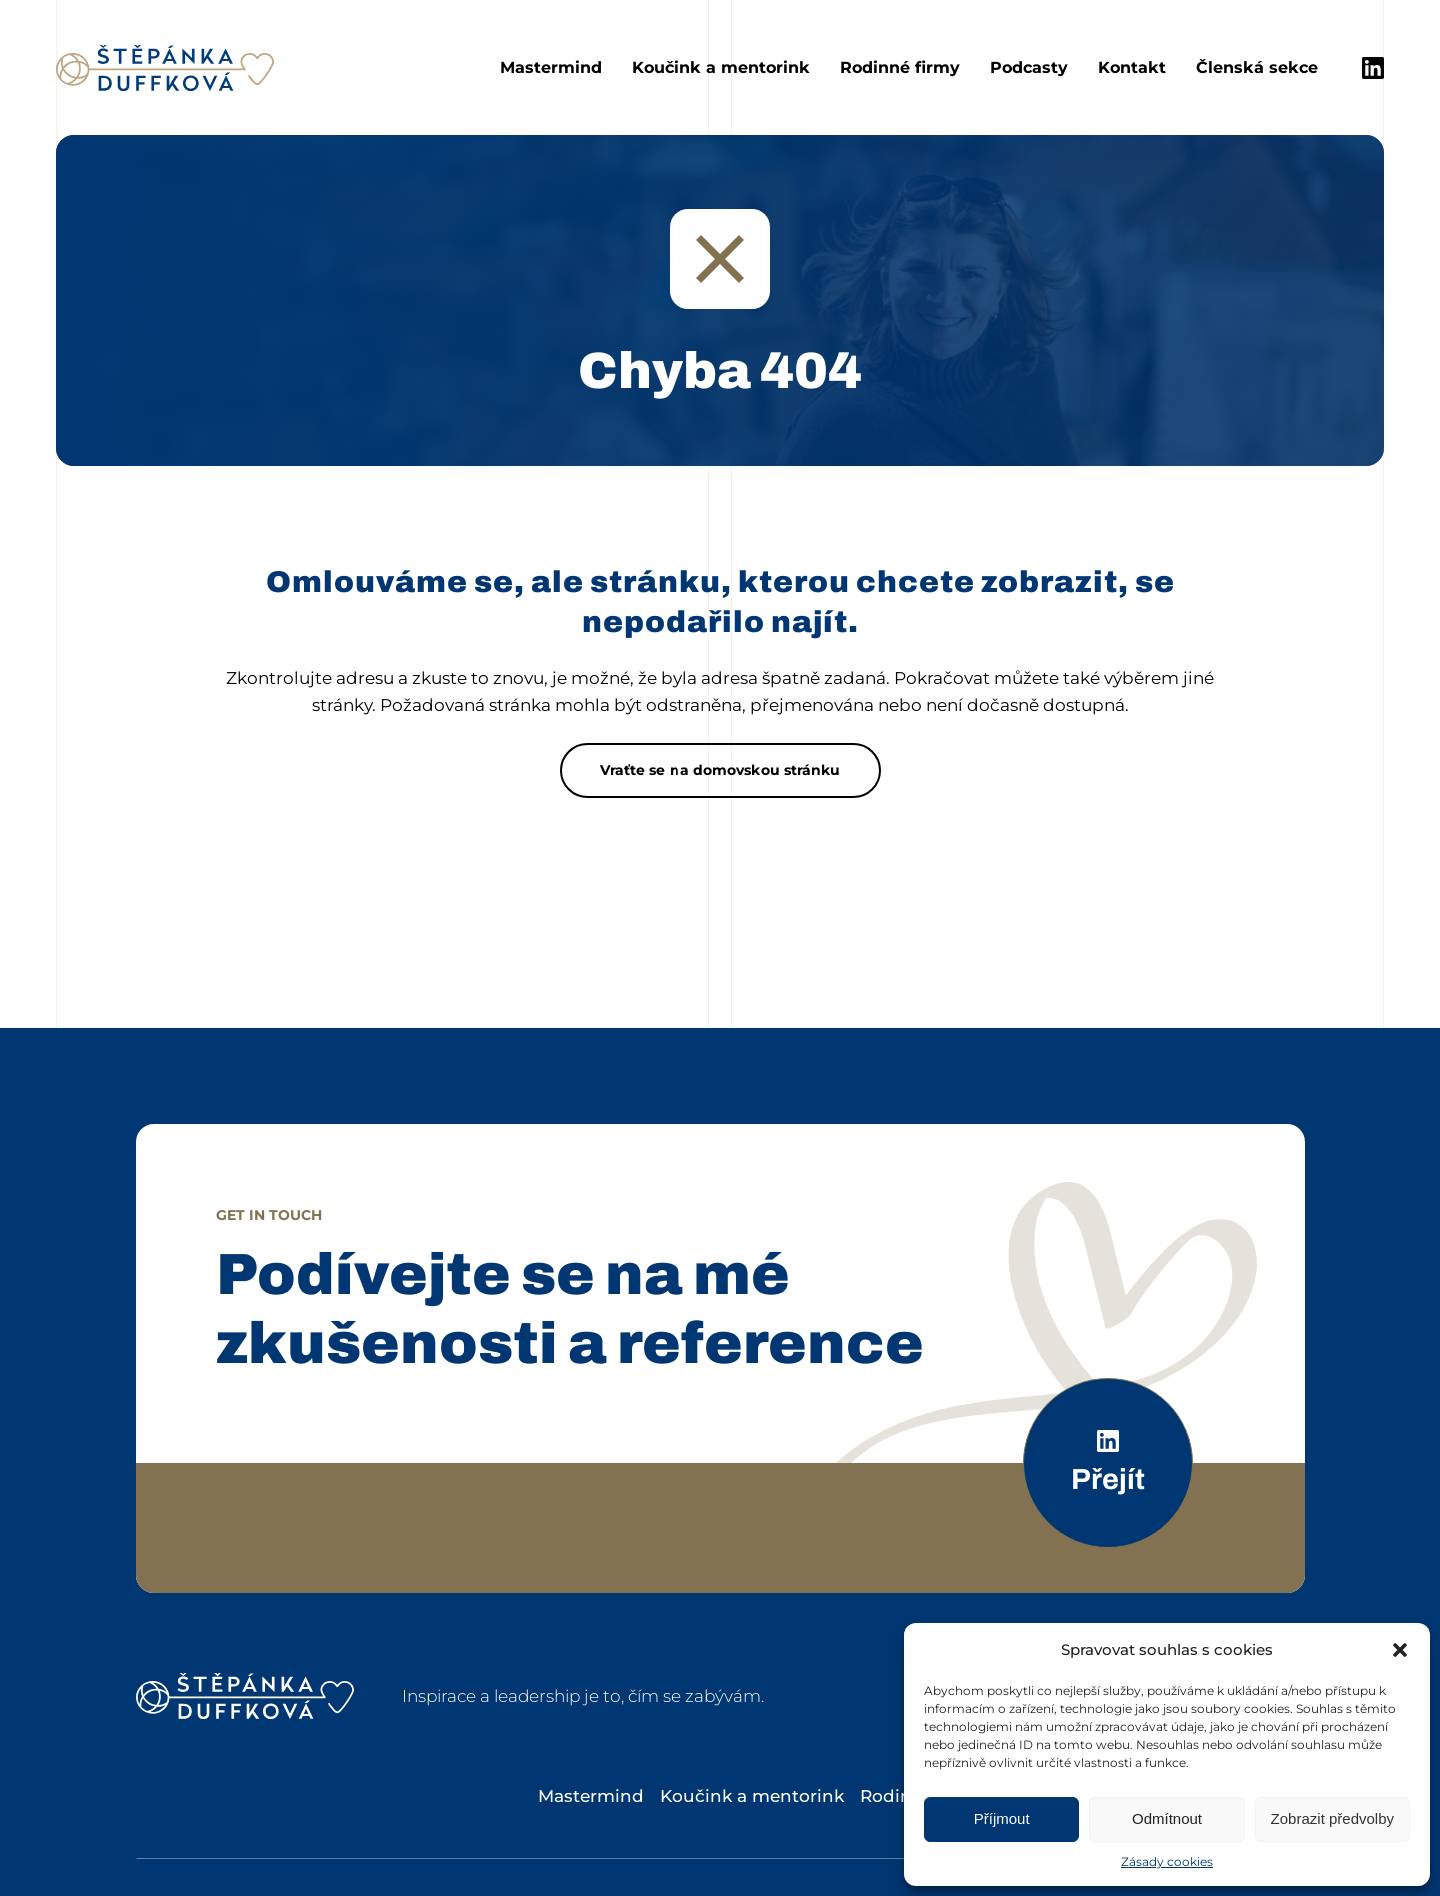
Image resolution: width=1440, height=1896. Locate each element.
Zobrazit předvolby (1332, 1818)
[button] (1400, 1650)
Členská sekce (1257, 67)
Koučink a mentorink (721, 67)
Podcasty (1029, 67)
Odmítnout (1167, 1818)
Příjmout (1002, 1818)
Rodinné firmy (900, 67)
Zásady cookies (1167, 1861)
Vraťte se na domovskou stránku (720, 770)
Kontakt (1132, 67)
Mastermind (551, 67)
